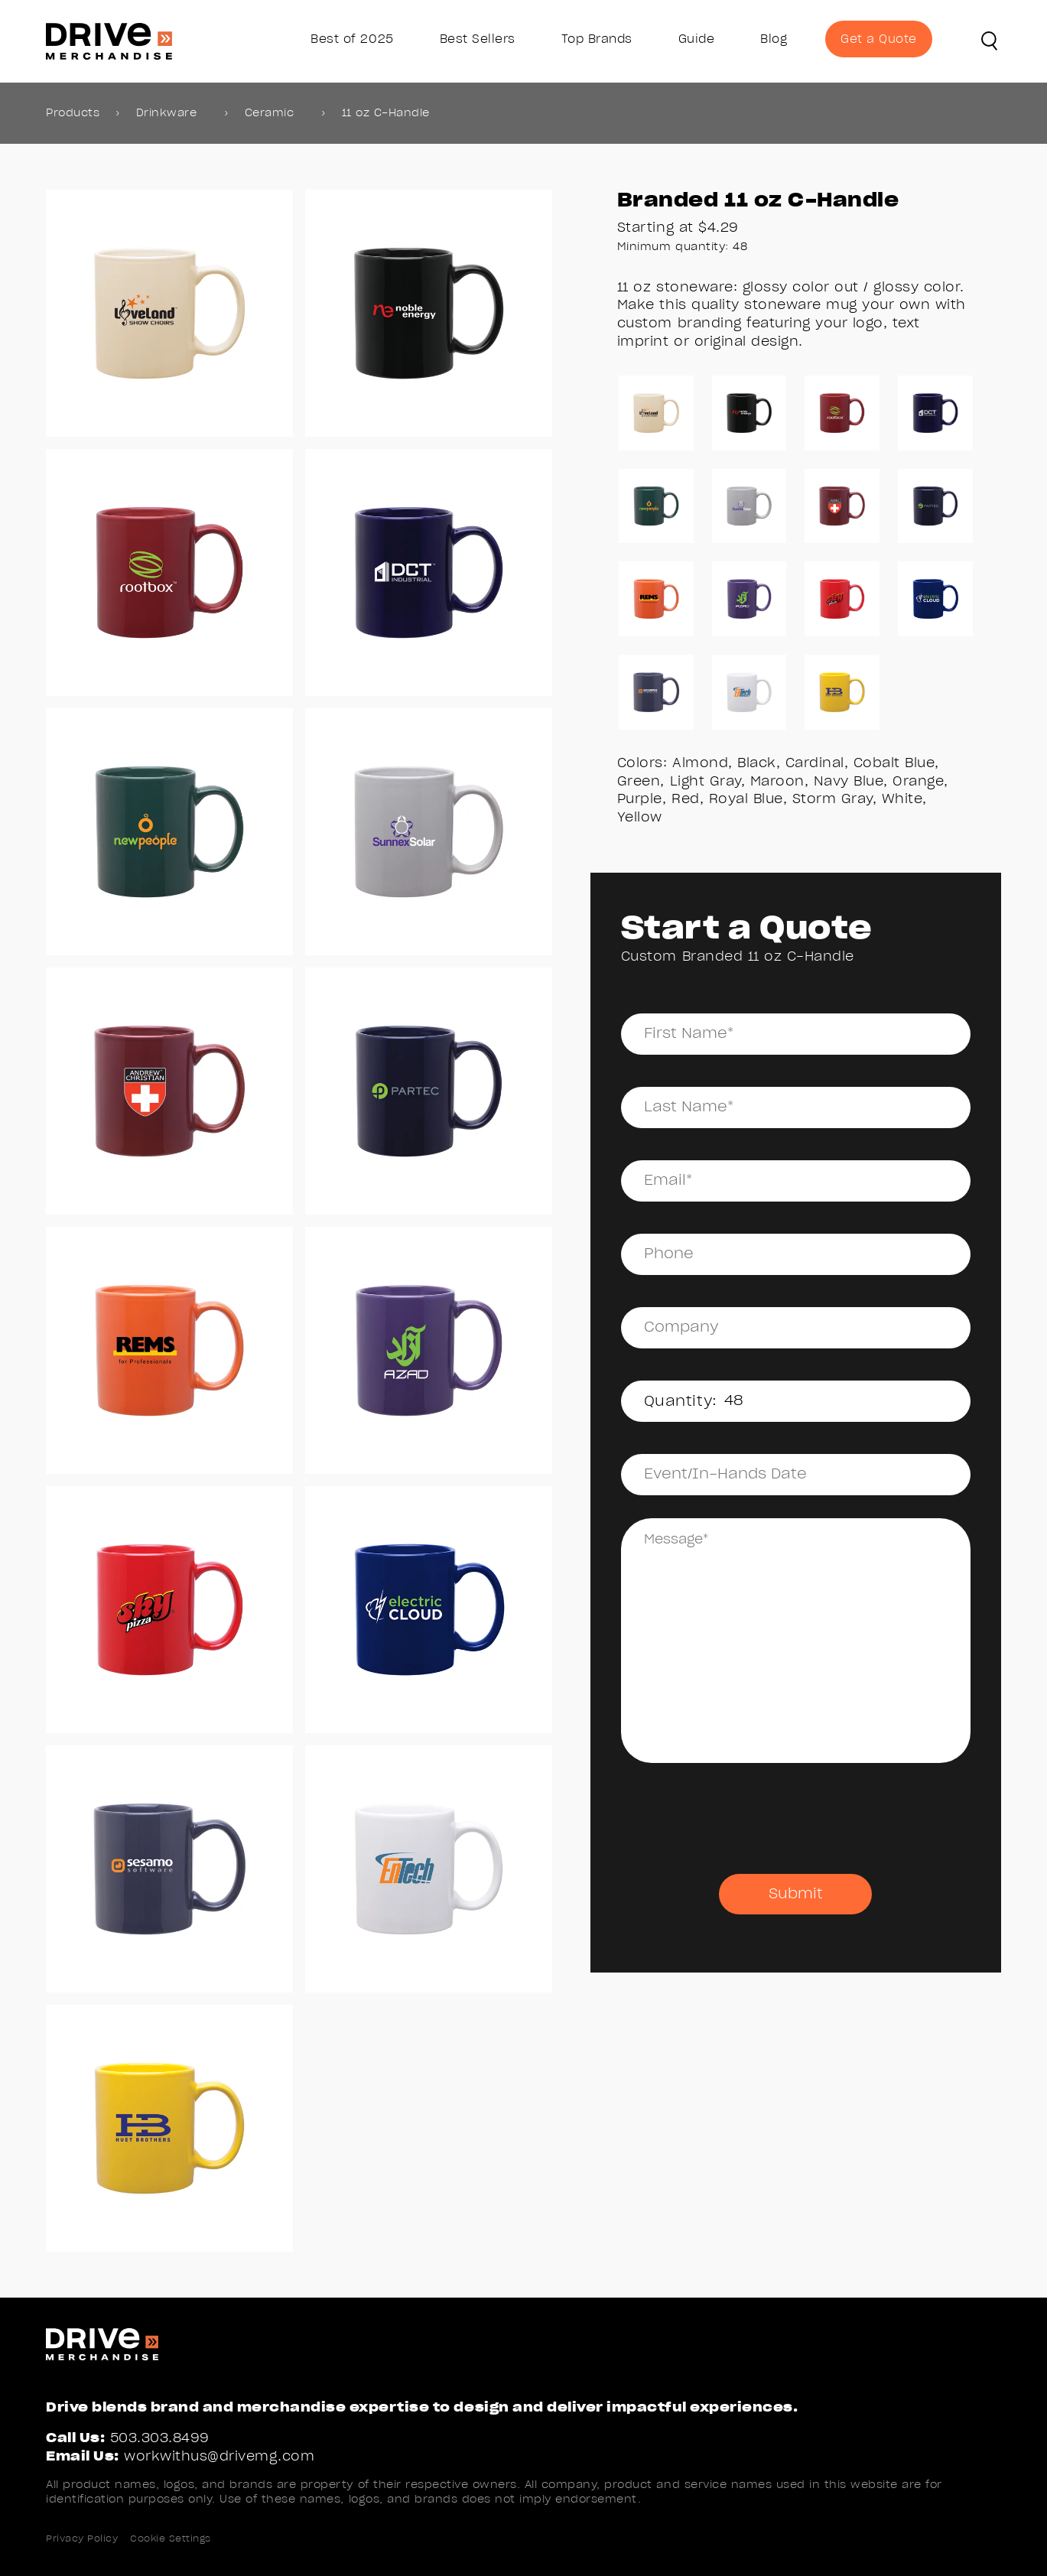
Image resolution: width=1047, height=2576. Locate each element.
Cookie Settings (170, 2538)
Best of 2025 (352, 39)
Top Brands (596, 39)
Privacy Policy (82, 2538)
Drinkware (166, 113)
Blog (773, 39)
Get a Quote (879, 39)
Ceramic (269, 113)
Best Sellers (477, 39)
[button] (989, 41)
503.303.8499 (160, 2437)
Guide (696, 39)
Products (72, 113)
